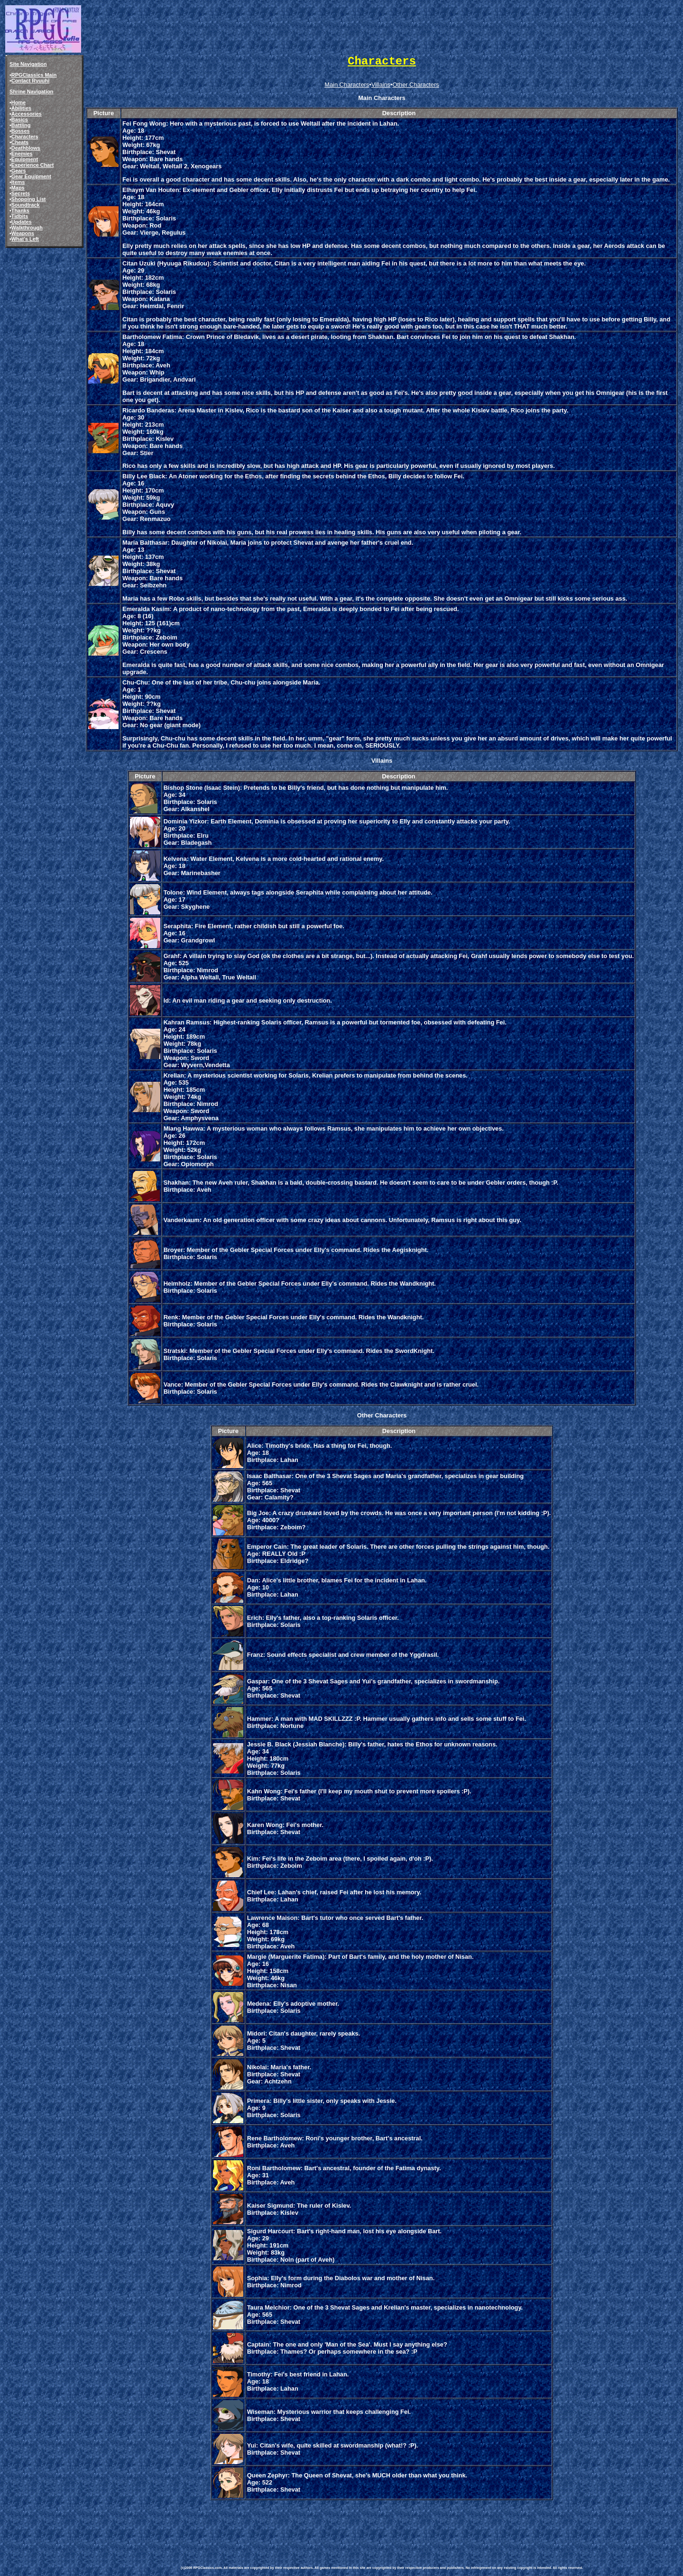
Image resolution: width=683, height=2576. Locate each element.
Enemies (22, 153)
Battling (20, 125)
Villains (380, 84)
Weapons (22, 233)
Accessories (26, 114)
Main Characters (346, 84)
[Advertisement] (353, 2523)
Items (18, 182)
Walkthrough (27, 227)
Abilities (21, 108)
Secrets (20, 193)
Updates (21, 222)
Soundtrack (25, 205)
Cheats (19, 142)
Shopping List (28, 199)
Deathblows (25, 148)
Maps (18, 188)
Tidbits (19, 216)
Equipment (24, 159)
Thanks (20, 210)
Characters (24, 136)
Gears (18, 171)
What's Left (25, 239)
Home (18, 102)
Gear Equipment (31, 176)
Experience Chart (32, 165)
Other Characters (416, 84)
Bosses (20, 131)
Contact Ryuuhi (30, 80)
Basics (19, 119)
